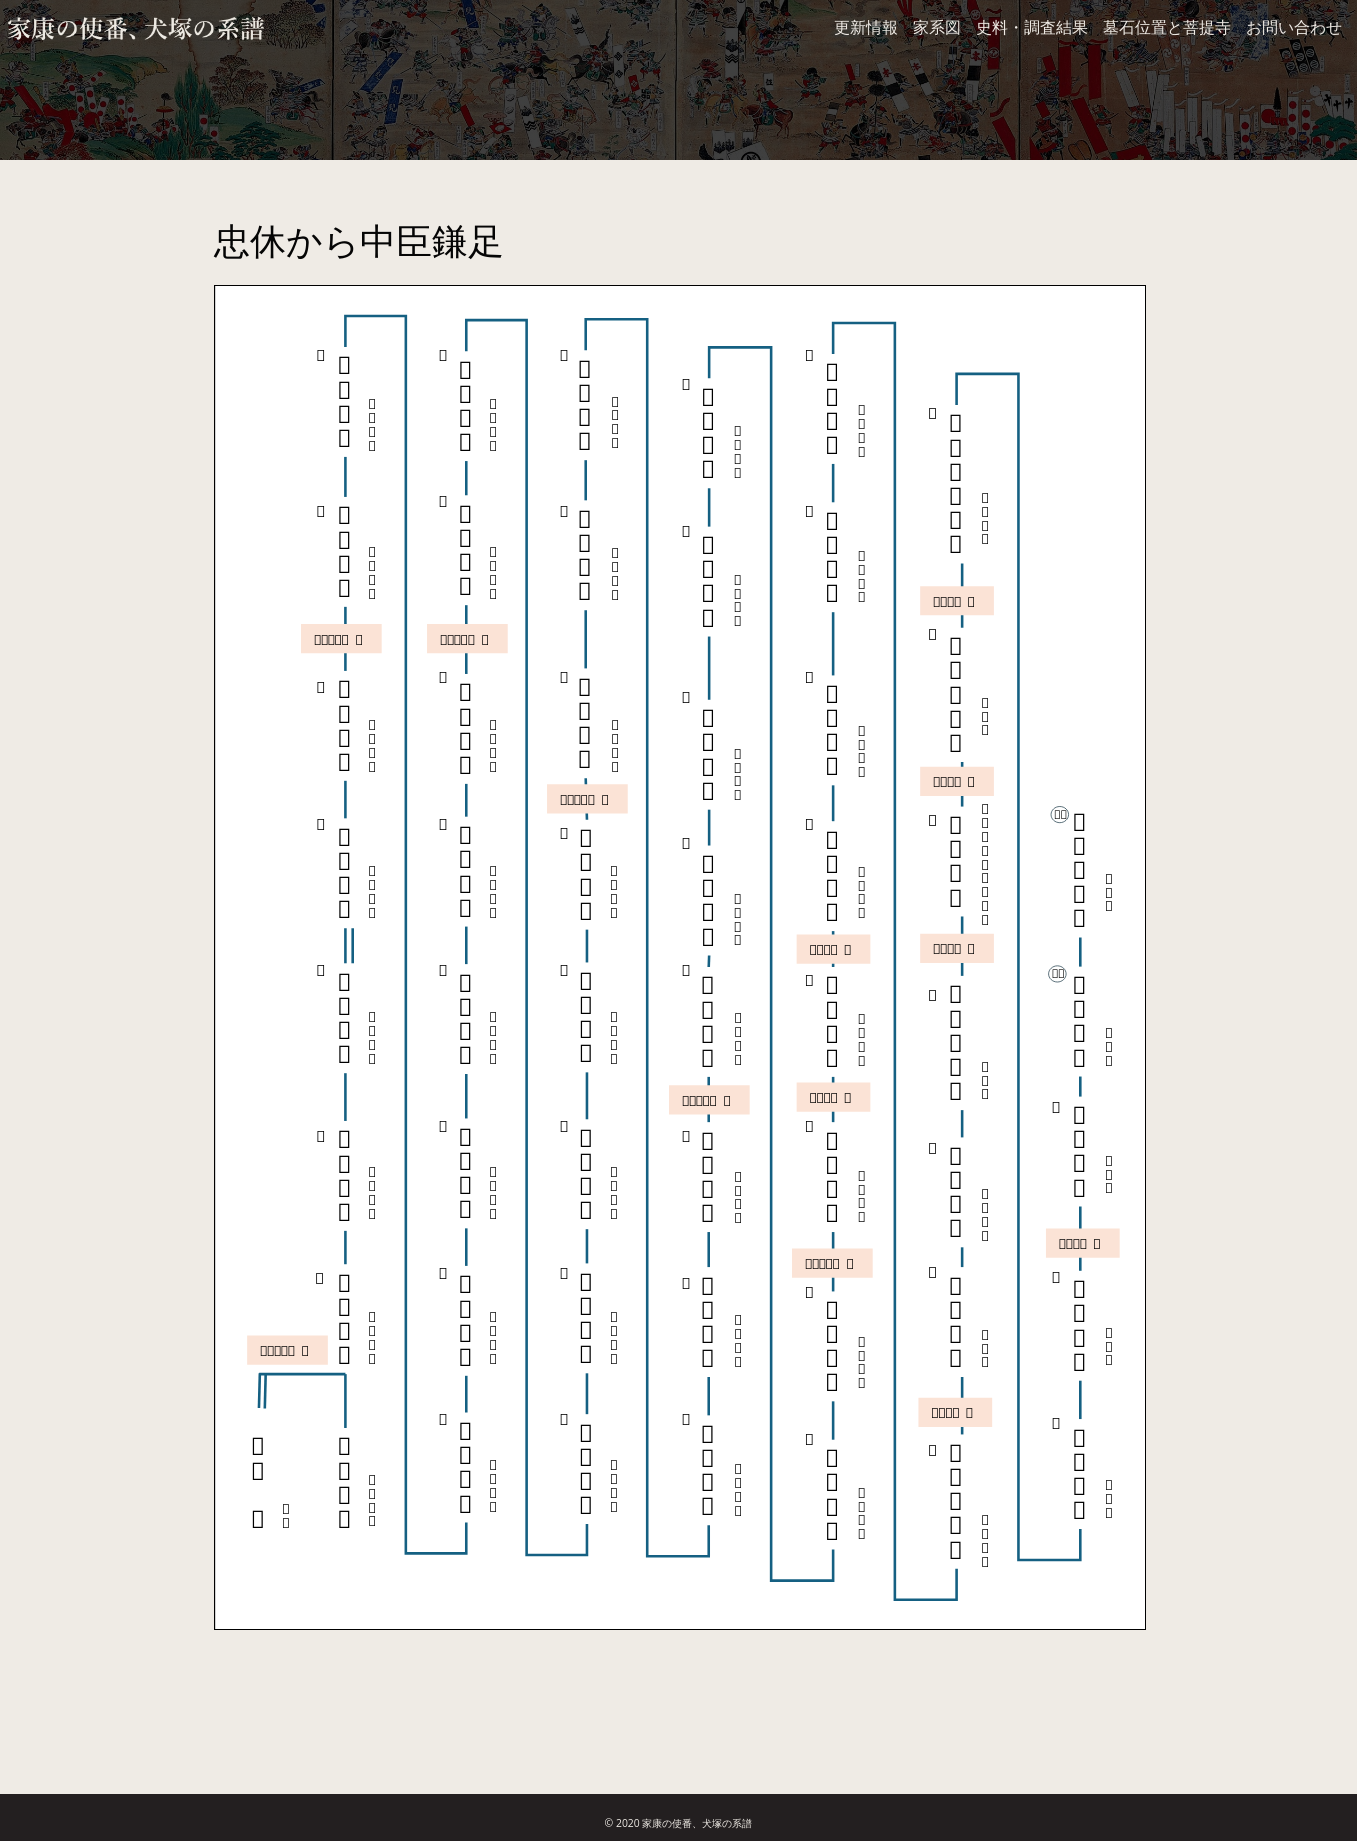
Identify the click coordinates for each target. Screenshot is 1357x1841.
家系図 (937, 27)
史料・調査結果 (1032, 27)
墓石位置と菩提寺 (1167, 27)
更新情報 (866, 27)
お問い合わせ (1294, 27)
